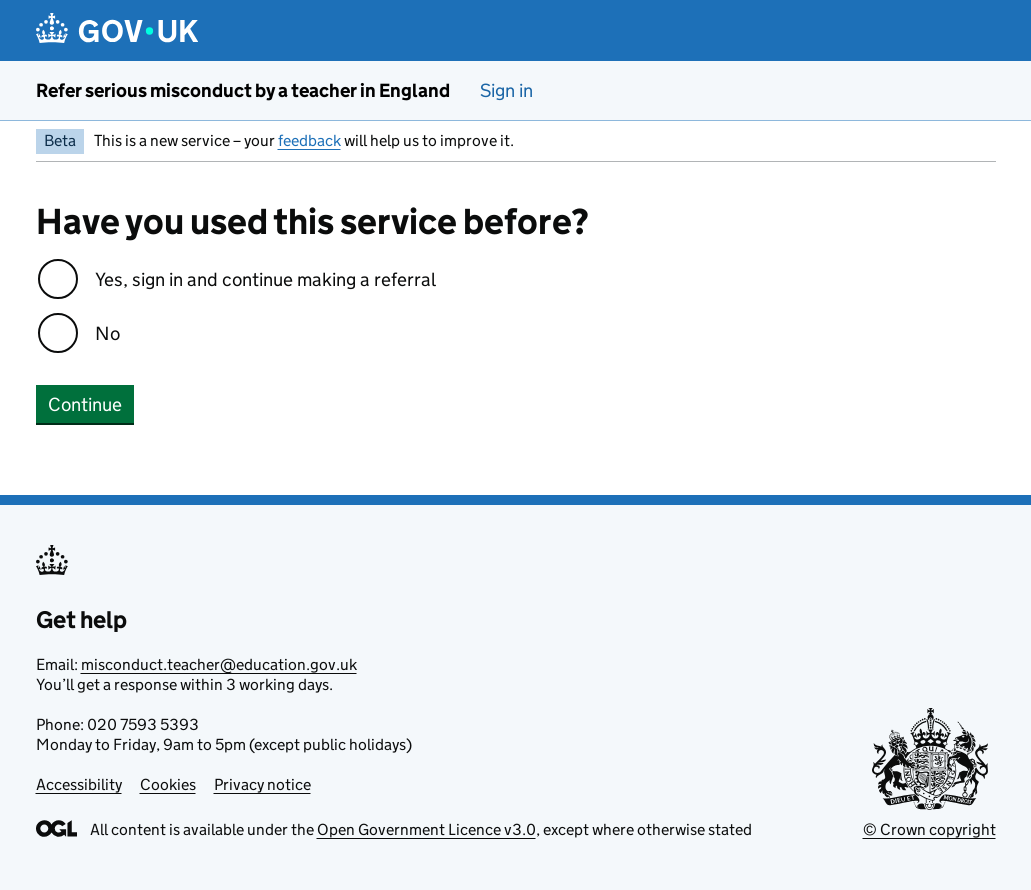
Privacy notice (262, 784)
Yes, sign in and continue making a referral (265, 279)
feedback (309, 140)
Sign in (506, 90)
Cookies (168, 784)
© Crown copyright (929, 829)
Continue (85, 404)
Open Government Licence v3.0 (426, 829)
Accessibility (79, 784)
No (107, 333)
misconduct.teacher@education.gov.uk (219, 664)
